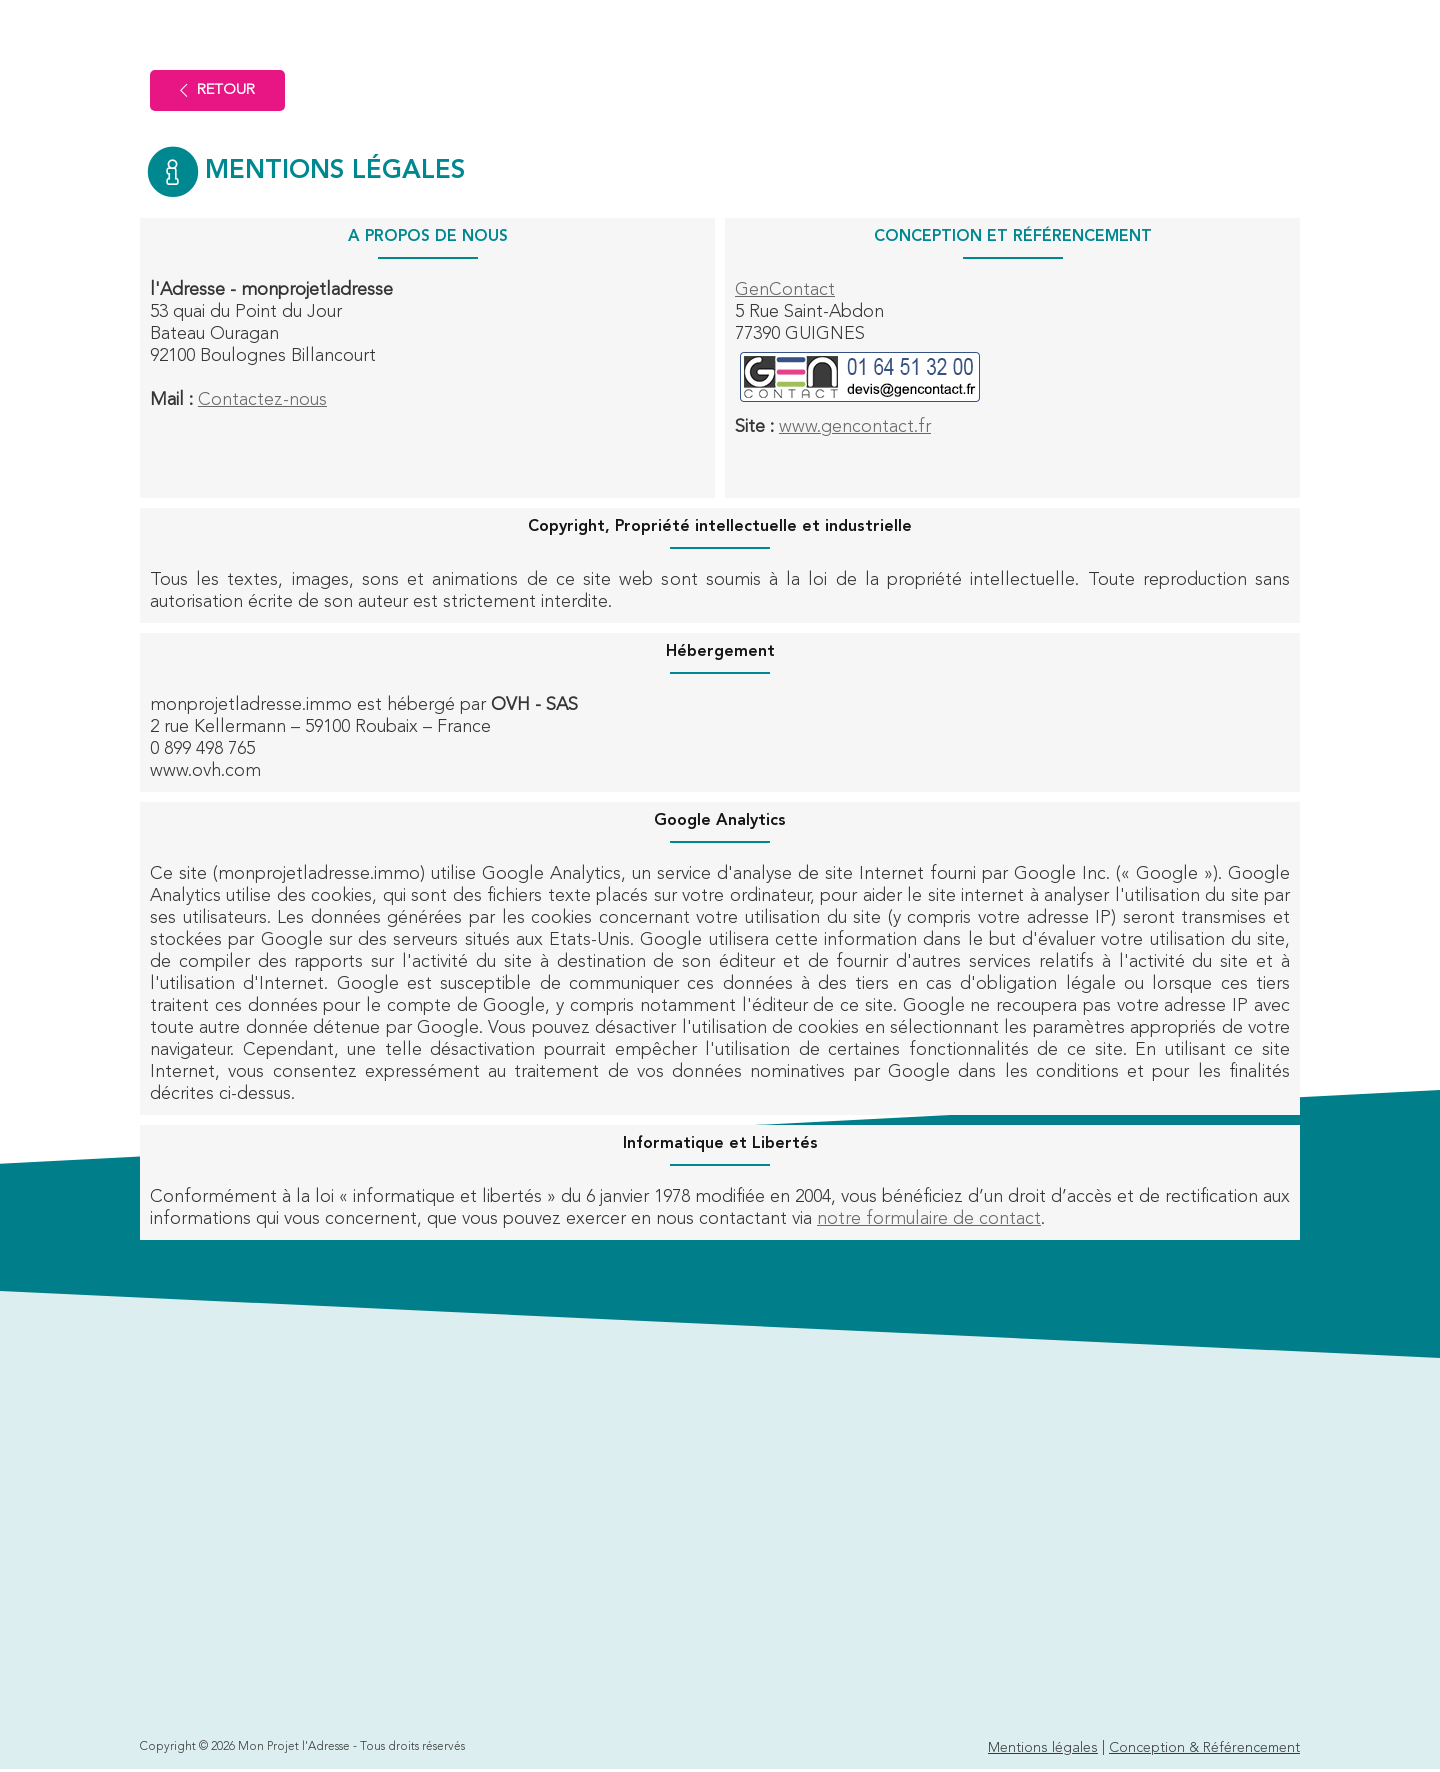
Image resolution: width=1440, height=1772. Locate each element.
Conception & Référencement (1204, 1748)
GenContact (785, 290)
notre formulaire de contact (929, 1219)
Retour (217, 90)
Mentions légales (1043, 1748)
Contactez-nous (262, 400)
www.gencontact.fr (855, 427)
